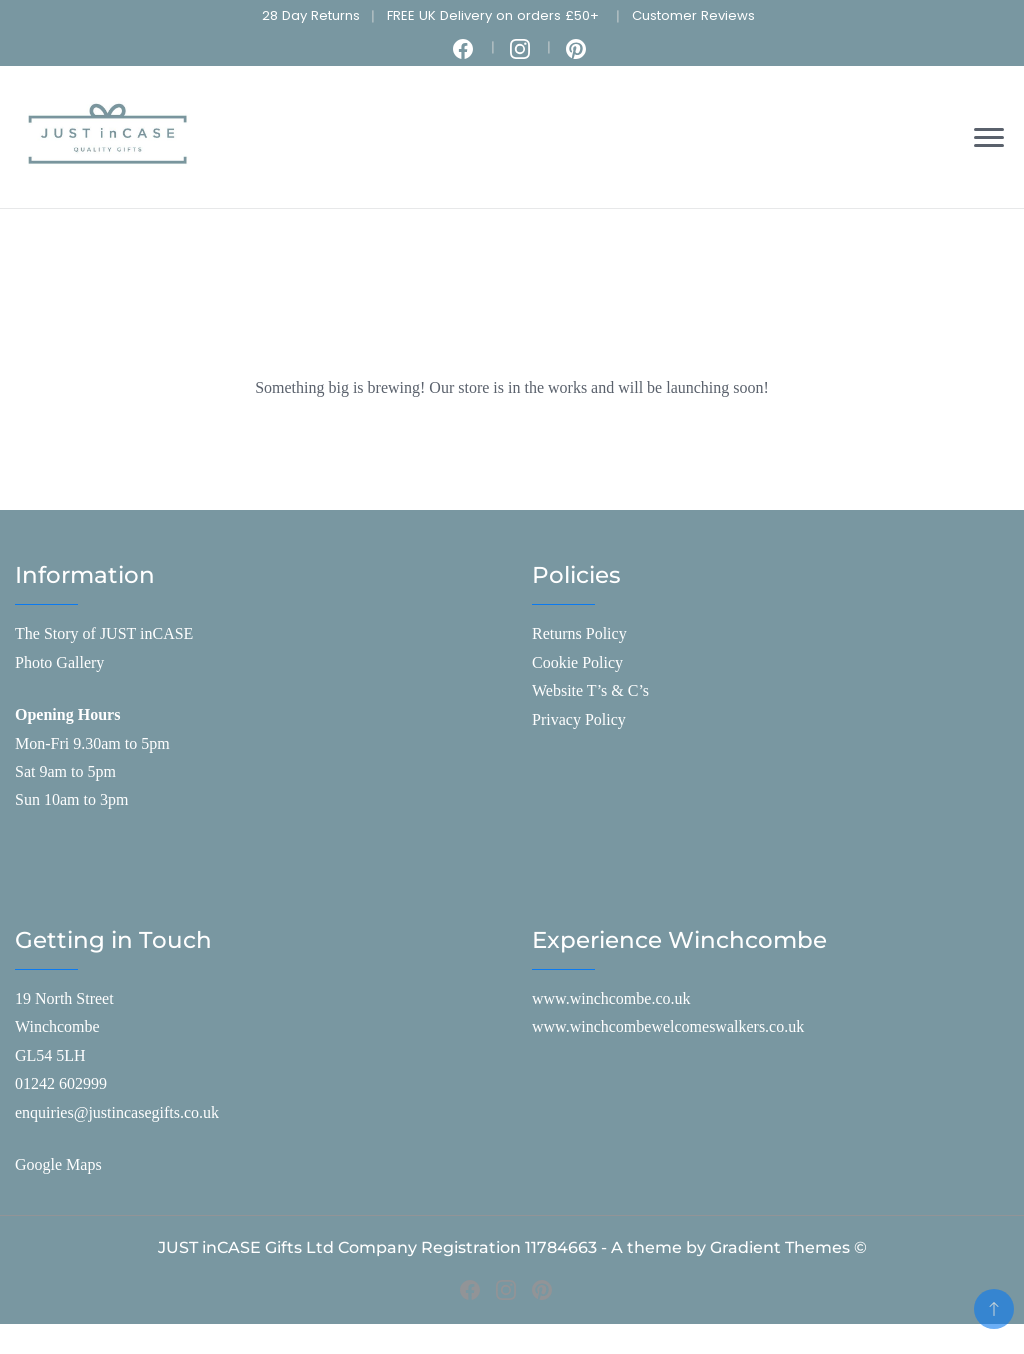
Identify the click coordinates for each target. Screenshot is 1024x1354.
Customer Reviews (693, 15)
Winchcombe (57, 1026)
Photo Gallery (59, 662)
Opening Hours (67, 714)
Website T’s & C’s (590, 690)
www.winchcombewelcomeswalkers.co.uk (668, 1026)
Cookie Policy (577, 662)
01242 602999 (61, 1083)
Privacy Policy (579, 719)
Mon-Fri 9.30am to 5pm (92, 743)
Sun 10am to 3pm (71, 799)
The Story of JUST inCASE (104, 633)
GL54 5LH (50, 1055)
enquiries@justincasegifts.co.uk (117, 1112)
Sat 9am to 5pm (65, 771)
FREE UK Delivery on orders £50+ (493, 15)
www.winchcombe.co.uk (611, 998)
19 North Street (64, 998)
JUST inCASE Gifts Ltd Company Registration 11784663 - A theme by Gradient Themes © (512, 1247)
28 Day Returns (311, 15)
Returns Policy (579, 633)
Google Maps (58, 1164)
